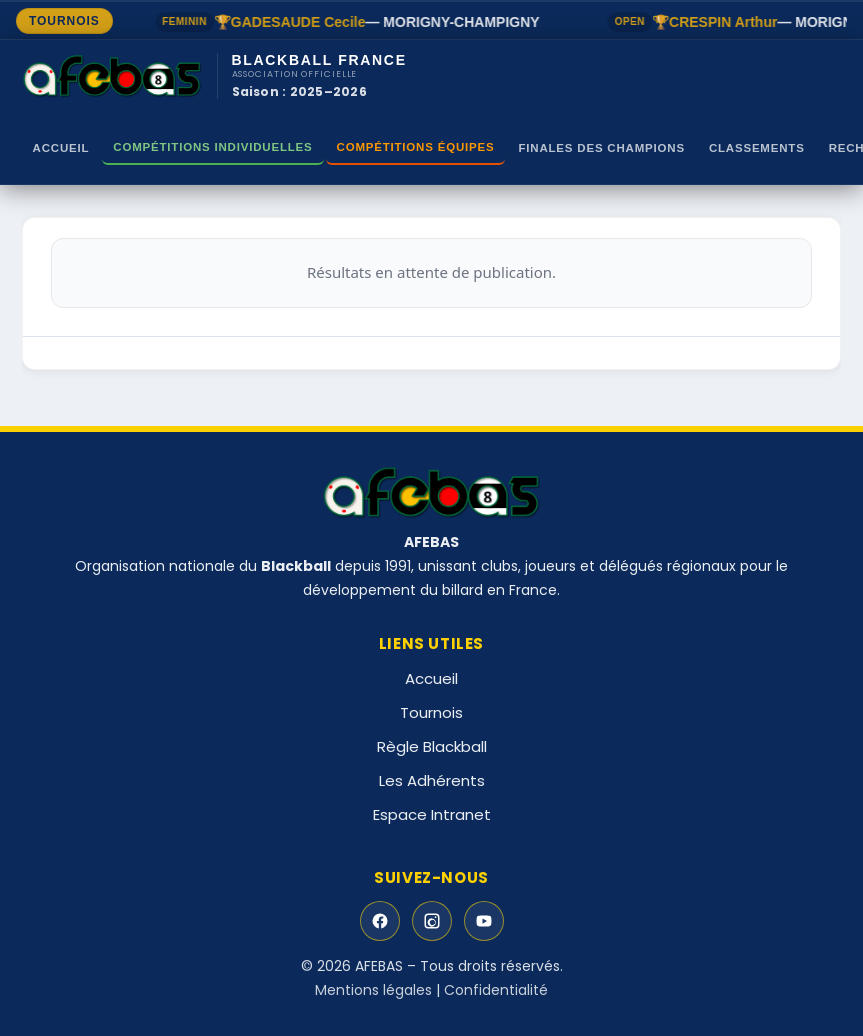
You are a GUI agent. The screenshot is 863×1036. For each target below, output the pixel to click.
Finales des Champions (601, 148)
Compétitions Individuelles (212, 147)
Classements (757, 148)
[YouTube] (484, 921)
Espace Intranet (432, 814)
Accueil (61, 148)
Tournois (431, 712)
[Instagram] (432, 921)
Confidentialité (496, 990)
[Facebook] (380, 921)
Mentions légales (373, 990)
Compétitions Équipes (416, 147)
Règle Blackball (432, 746)
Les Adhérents (432, 780)
